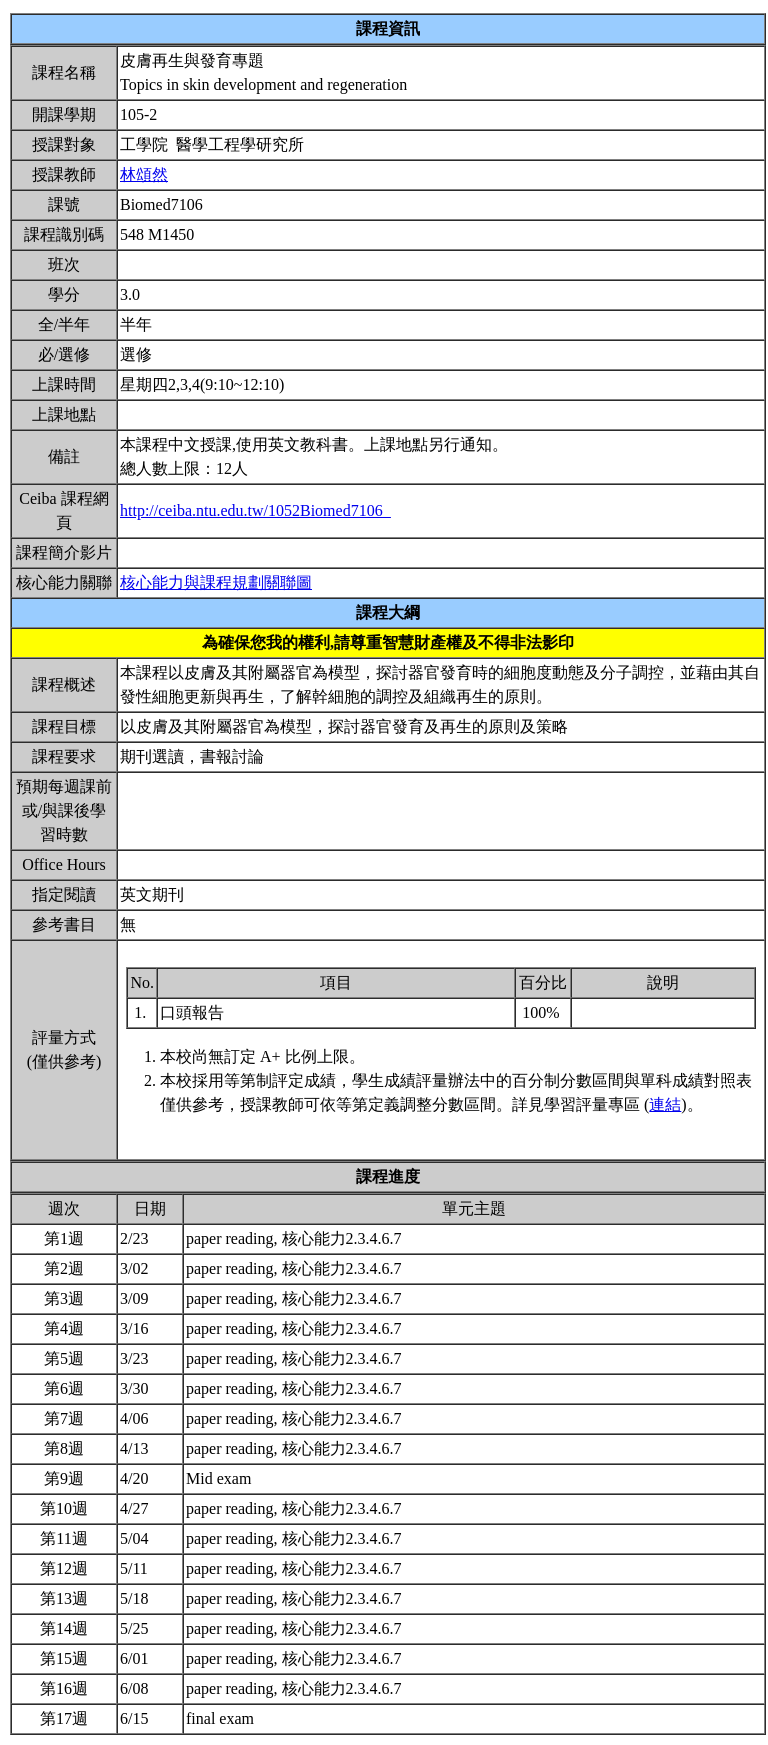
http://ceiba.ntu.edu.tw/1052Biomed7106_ (255, 510)
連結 (665, 1104)
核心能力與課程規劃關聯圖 (216, 582)
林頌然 (144, 174)
